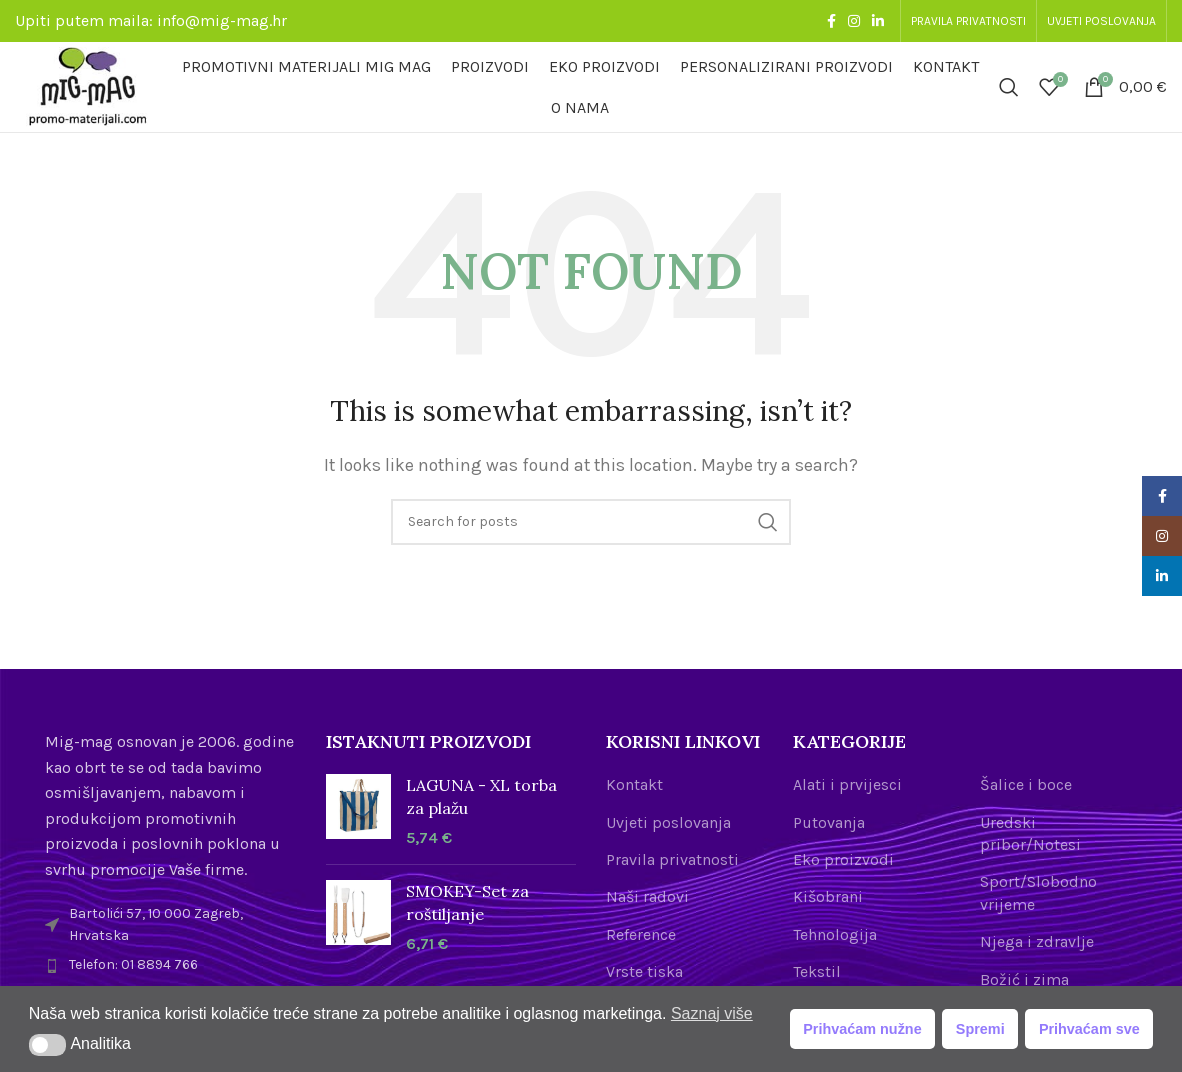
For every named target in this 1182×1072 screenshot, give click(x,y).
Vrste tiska (644, 971)
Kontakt (634, 784)
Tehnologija (835, 934)
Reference (641, 934)
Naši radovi (647, 896)
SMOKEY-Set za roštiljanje (467, 902)
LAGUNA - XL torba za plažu (481, 796)
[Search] (1009, 87)
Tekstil (817, 971)
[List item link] (170, 965)
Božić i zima (1024, 979)
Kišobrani (828, 896)
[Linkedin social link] (878, 21)
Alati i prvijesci (847, 784)
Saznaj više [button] (712, 1013)
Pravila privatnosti (672, 859)
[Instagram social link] (854, 21)
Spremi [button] (980, 1029)
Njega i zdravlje (1037, 941)
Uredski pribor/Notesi (1030, 833)
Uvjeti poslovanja (668, 822)
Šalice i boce (1026, 784)
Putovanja (829, 822)
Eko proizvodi (843, 859)
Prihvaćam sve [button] (1089, 1029)
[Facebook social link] (831, 21)
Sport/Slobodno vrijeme (1038, 892)
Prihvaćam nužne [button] (862, 1029)
